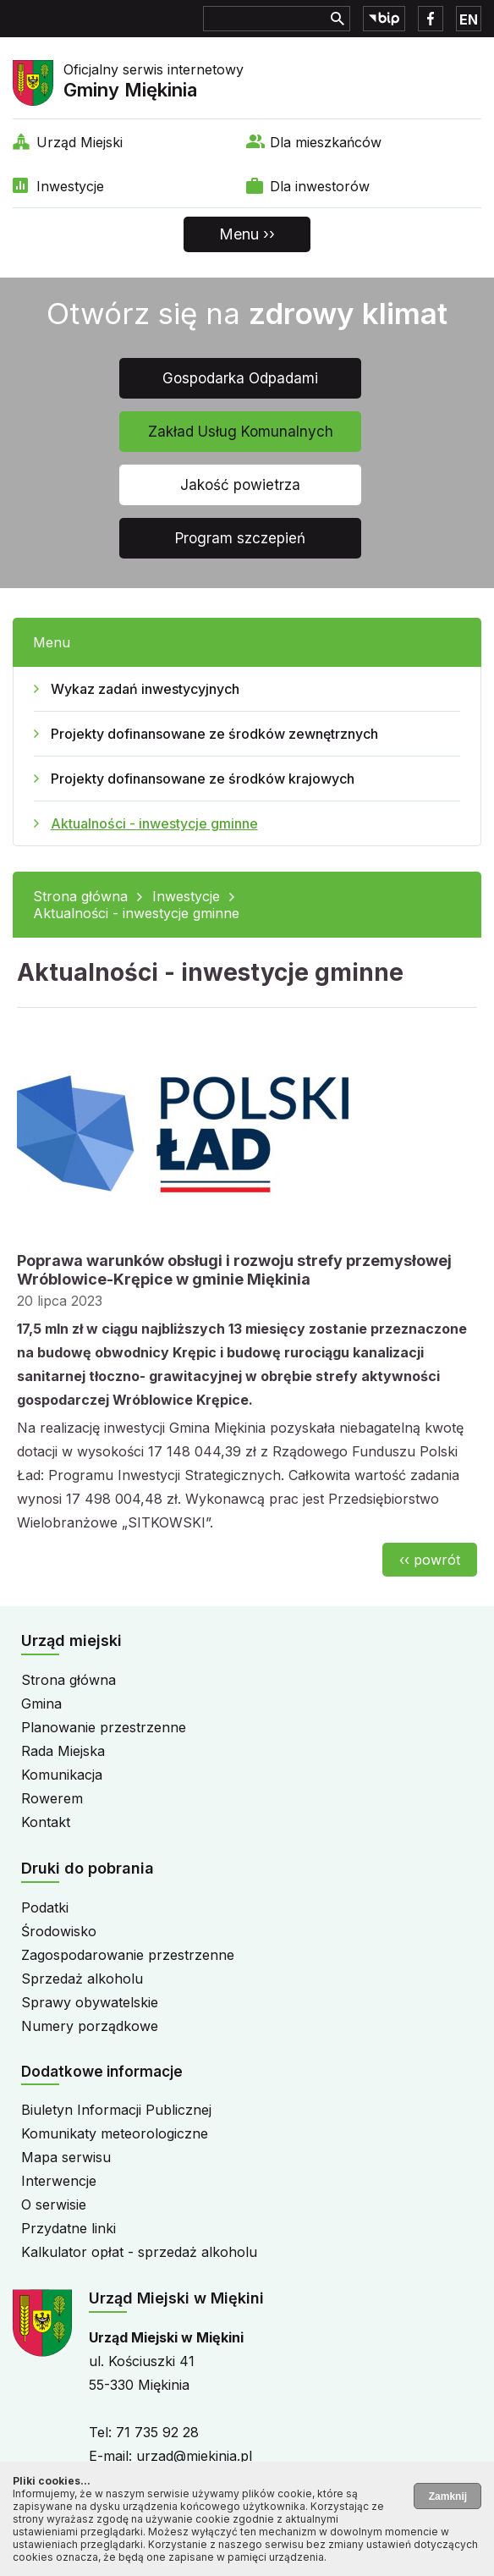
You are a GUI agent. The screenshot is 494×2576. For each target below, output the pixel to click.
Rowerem (52, 1798)
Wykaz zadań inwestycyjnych (145, 688)
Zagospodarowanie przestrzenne (127, 1954)
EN (468, 19)
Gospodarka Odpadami (240, 378)
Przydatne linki (68, 2228)
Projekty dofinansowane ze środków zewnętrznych (214, 733)
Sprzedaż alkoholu (82, 1978)
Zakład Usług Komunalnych (240, 431)
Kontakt (45, 1822)
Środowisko (58, 1931)
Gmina (41, 1703)
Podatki (45, 1907)
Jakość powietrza (240, 484)
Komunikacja (61, 1774)
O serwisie (53, 2204)
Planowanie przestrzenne (103, 1727)
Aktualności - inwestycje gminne (154, 823)
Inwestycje (70, 186)
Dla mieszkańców (325, 142)
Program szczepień (240, 538)
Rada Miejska (63, 1750)
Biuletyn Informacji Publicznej (116, 2109)
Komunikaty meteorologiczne (114, 2133)
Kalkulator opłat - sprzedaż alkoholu (139, 2251)
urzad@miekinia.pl (194, 2455)
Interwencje (58, 2180)
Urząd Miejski (79, 142)
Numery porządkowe (89, 2025)
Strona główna (80, 896)
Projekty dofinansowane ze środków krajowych (202, 778)
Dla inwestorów (320, 186)
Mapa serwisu (66, 2157)
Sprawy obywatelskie (89, 2002)
